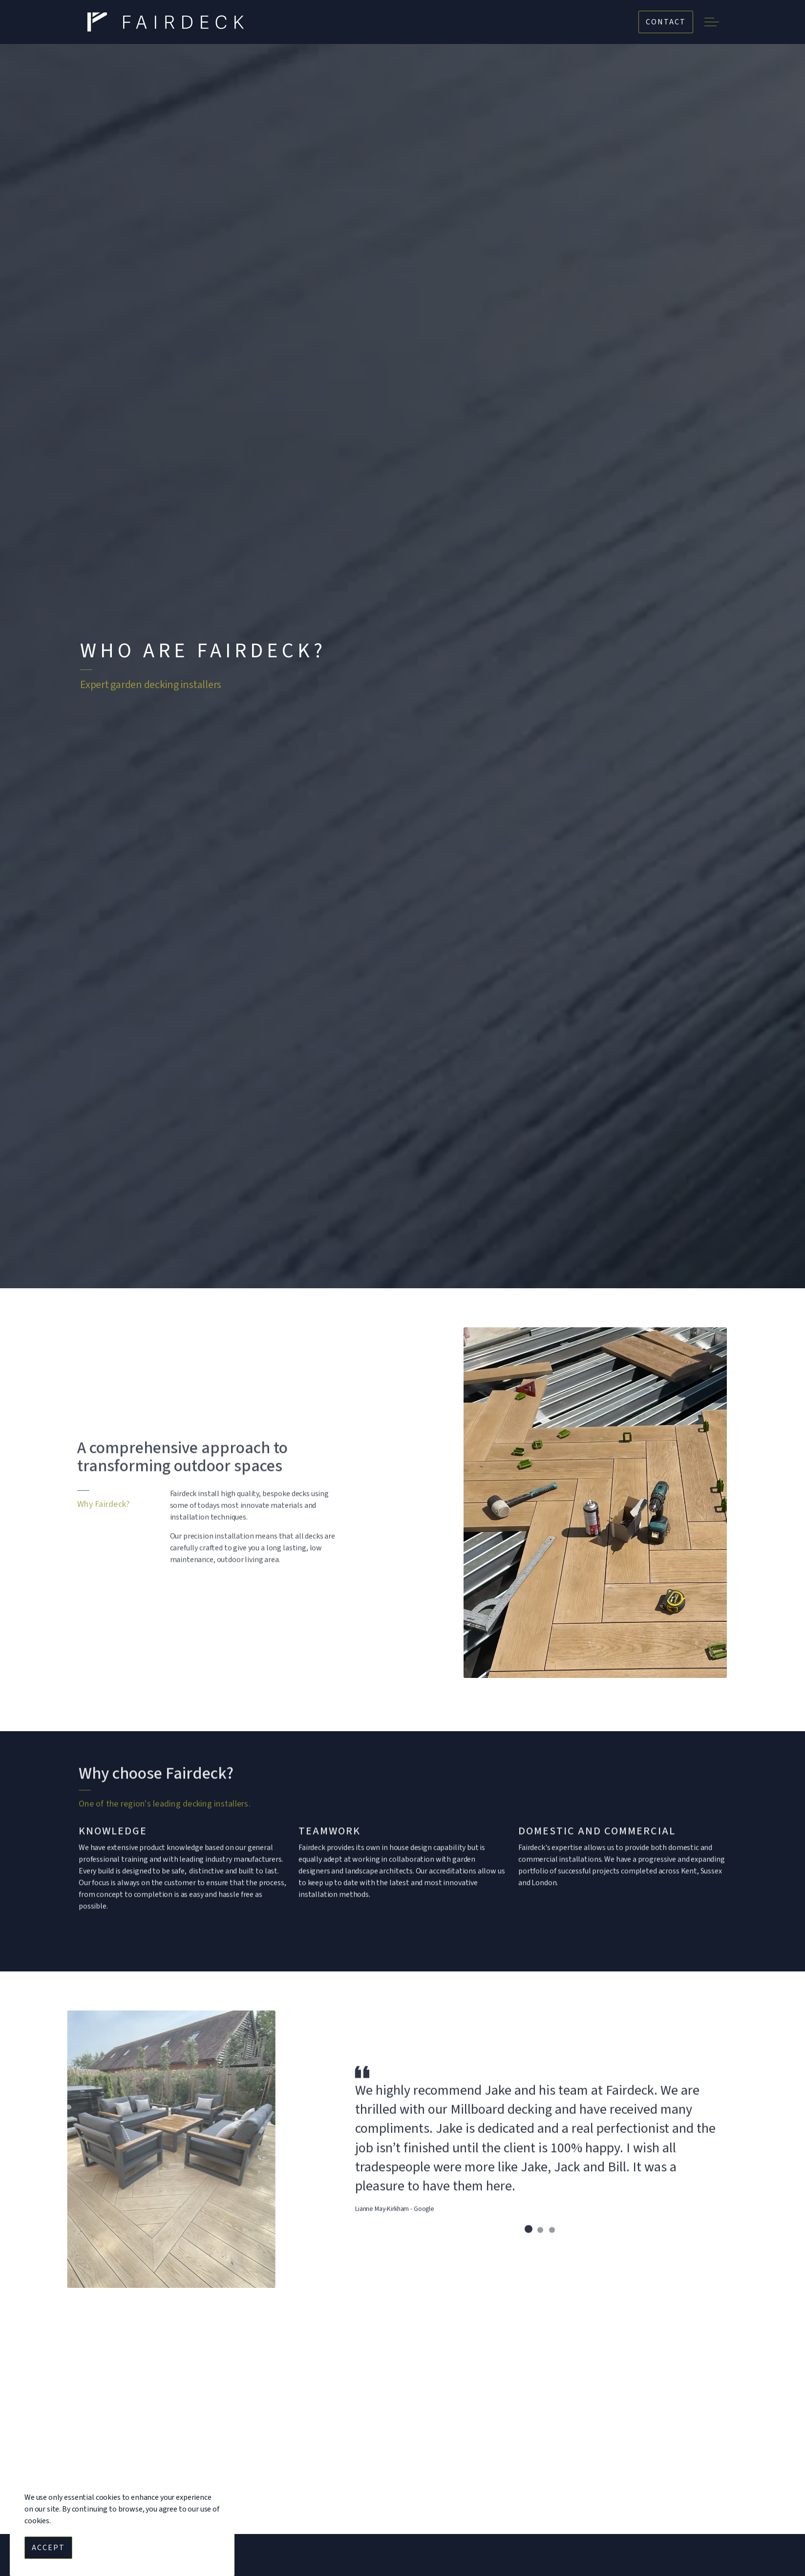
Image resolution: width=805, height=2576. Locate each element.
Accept (48, 2547)
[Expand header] (711, 22)
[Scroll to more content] (402, 1251)
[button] (595, 1502)
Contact (666, 22)
